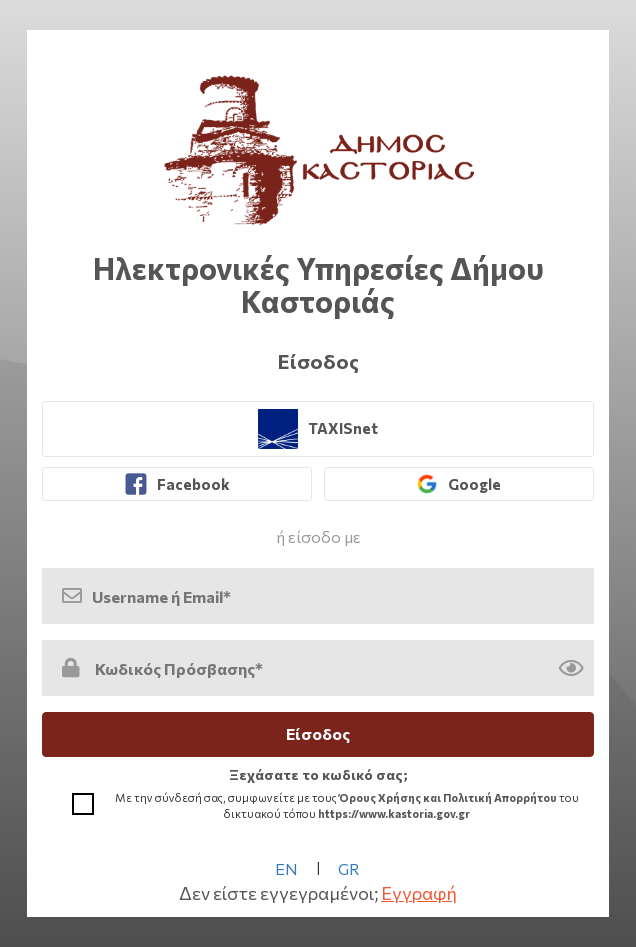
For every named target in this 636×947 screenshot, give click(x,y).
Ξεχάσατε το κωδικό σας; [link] (318, 774)
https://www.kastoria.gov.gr (394, 813)
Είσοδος (318, 733)
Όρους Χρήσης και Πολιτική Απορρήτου (448, 797)
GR (349, 868)
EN (286, 868)
